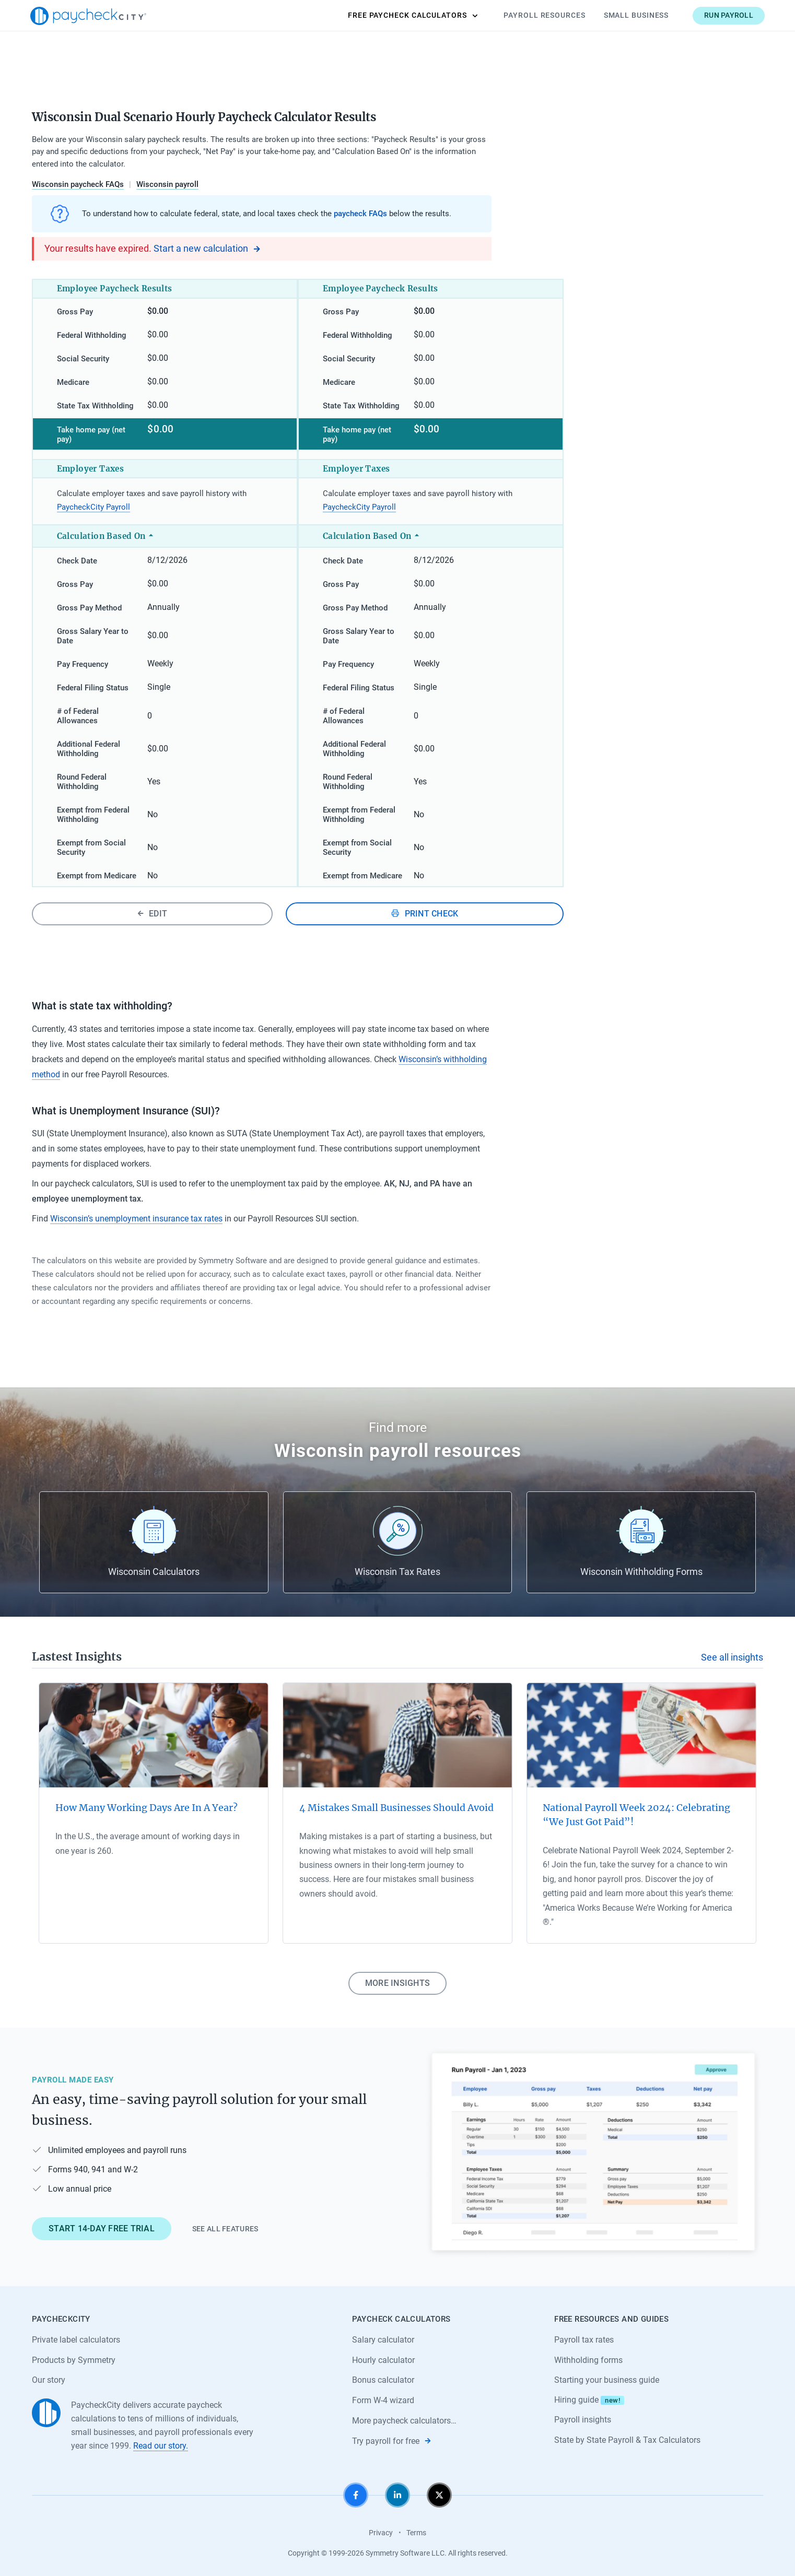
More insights (397, 1983)
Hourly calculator (383, 2360)
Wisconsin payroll (167, 184)
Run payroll (727, 15)
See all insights (732, 1657)
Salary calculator (383, 2340)
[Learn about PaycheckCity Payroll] (593, 2153)
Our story (48, 2380)
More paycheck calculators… (404, 2421)
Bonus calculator (383, 2380)
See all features (225, 2229)
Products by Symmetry (73, 2360)
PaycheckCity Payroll (93, 507)
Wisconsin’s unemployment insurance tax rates (136, 1219)
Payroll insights (582, 2420)
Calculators (411, 15)
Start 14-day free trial (102, 2228)
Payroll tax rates (584, 2340)
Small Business (635, 15)
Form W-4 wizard (383, 2400)
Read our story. (160, 2446)
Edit (152, 914)
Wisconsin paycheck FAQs (78, 184)
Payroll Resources (543, 15)
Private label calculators (76, 2340)
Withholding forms (588, 2360)
